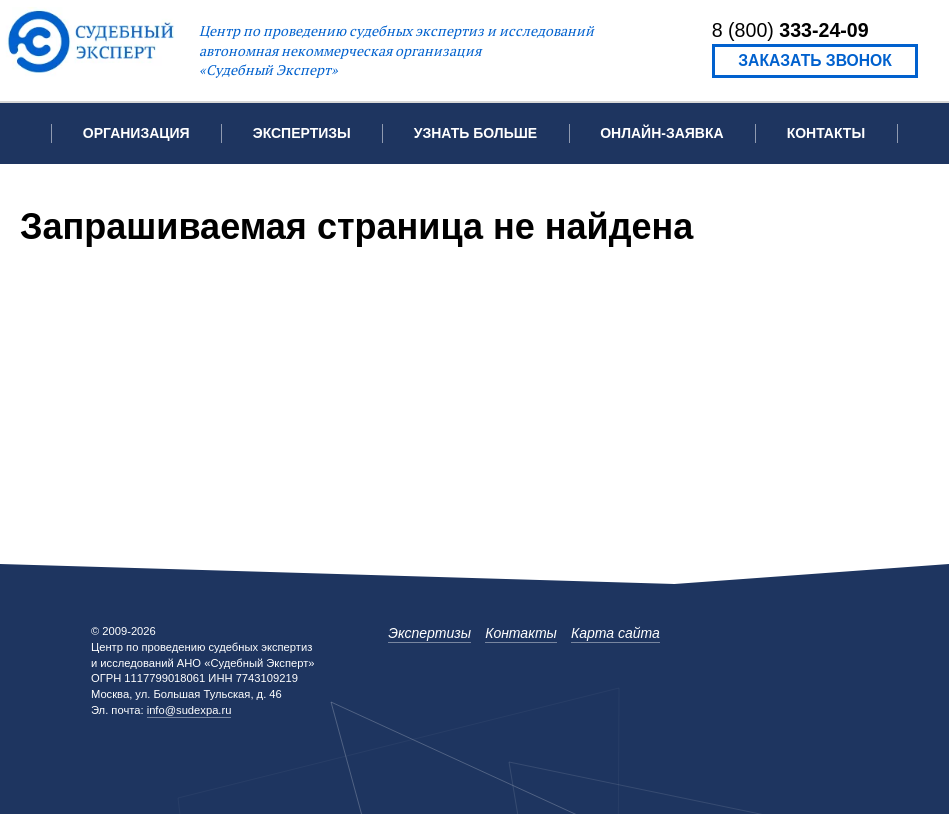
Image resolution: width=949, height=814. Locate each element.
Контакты (826, 133)
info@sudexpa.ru (189, 710)
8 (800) (790, 30)
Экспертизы (429, 633)
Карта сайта (615, 633)
